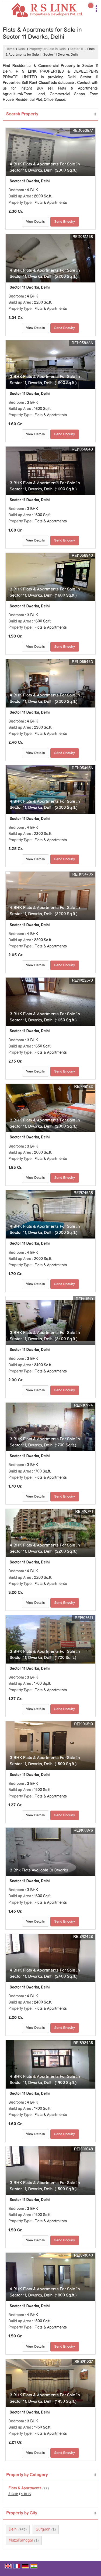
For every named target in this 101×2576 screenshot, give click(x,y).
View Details (35, 222)
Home (10, 49)
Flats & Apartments (24, 2488)
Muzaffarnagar (21, 2540)
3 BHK (13, 2494)
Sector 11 (76, 49)
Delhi (22, 49)
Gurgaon (43, 2529)
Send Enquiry (64, 222)
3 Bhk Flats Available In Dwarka (39, 1870)
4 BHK (26, 2494)
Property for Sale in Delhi (48, 49)
